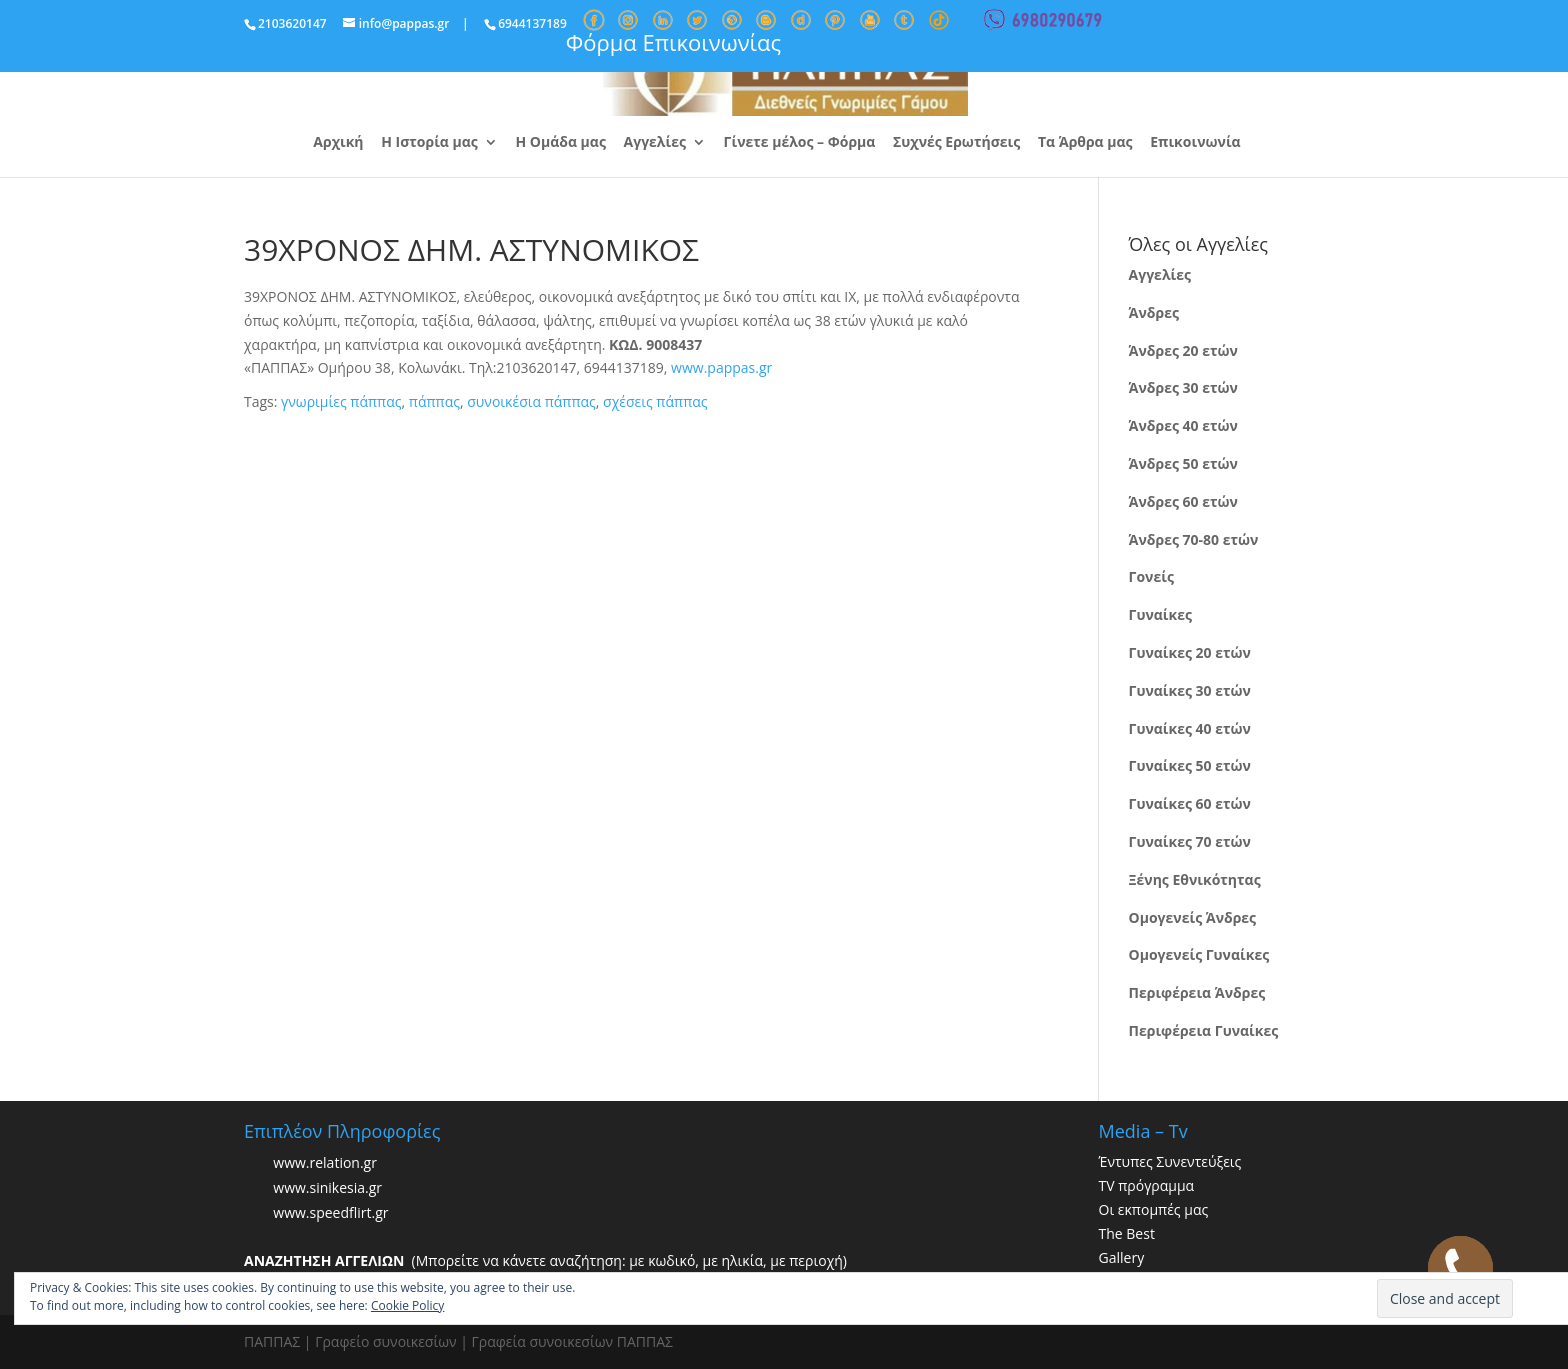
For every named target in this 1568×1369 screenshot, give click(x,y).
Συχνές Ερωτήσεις (956, 143)
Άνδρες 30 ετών (1183, 387)
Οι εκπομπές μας (1154, 1209)
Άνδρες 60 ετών (1183, 501)
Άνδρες (1154, 312)
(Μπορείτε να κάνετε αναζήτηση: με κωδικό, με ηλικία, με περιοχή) (545, 1260)
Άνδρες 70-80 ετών (1194, 539)
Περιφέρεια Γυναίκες (1204, 1030)
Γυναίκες (1160, 614)
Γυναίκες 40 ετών (1190, 728)
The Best (1127, 1233)
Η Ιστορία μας (429, 143)
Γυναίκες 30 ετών (1190, 690)
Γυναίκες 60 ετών (1190, 803)
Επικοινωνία (1195, 143)
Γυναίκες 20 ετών (1190, 652)
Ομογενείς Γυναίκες (1199, 954)
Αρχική (338, 143)
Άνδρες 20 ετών (1183, 350)
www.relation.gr (325, 1163)
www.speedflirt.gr (330, 1213)
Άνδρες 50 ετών (1183, 463)
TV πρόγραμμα (1147, 1185)
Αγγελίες (655, 143)
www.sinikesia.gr (327, 1188)
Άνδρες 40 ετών (1183, 425)
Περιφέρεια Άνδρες (1197, 992)
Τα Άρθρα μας (1085, 143)
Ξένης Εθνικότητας (1195, 879)
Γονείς (1151, 576)
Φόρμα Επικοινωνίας (673, 42)
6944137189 (532, 23)
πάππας (434, 401)
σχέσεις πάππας (655, 401)
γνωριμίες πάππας (341, 401)
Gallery (1122, 1257)
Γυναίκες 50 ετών (1190, 765)
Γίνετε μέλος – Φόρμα (800, 143)
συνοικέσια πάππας (531, 401)
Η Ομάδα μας (560, 143)
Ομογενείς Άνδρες (1193, 917)
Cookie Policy (407, 1305)
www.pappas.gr (721, 367)
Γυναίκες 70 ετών (1190, 841)
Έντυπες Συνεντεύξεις (1170, 1161)
